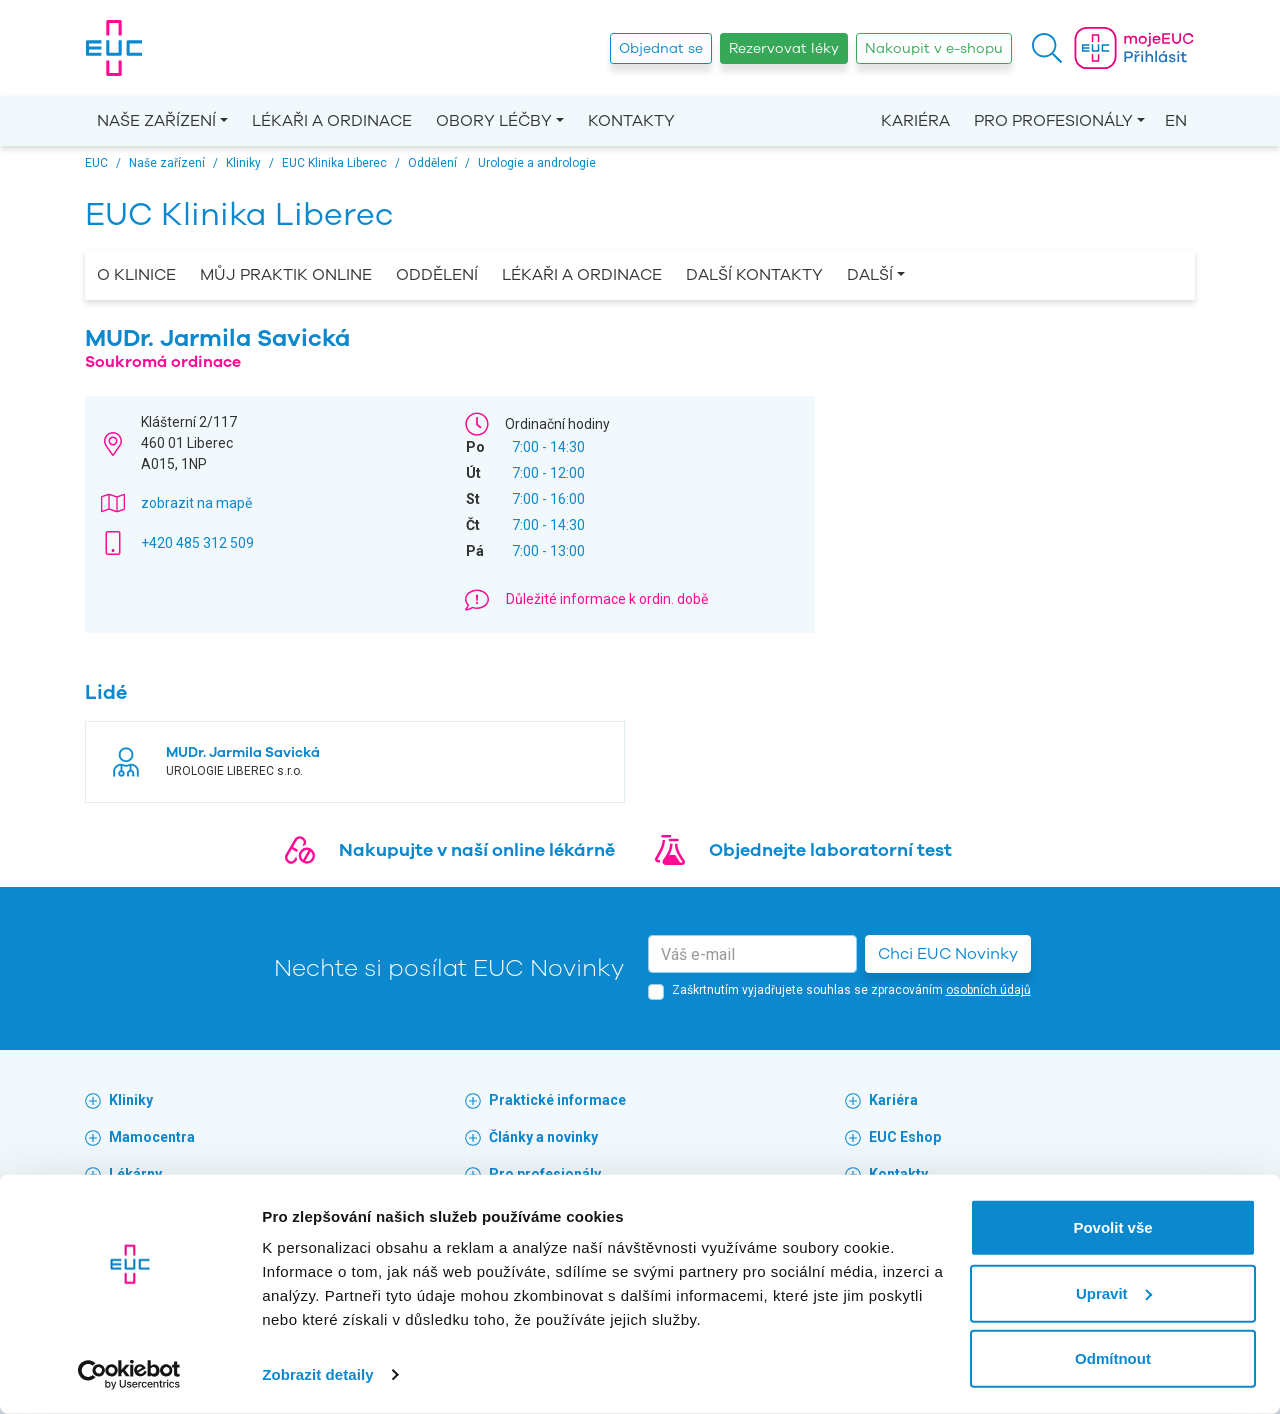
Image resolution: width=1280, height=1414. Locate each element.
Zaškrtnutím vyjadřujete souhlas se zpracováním (851, 990)
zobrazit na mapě (196, 503)
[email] (752, 954)
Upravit (1114, 1292)
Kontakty (631, 121)
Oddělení (437, 275)
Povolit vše (1112, 1227)
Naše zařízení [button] (156, 121)
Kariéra (915, 121)
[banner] (114, 48)
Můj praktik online (286, 275)
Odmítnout (1113, 1358)
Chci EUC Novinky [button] (948, 954)
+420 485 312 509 (197, 543)
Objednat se (661, 48)
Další (870, 275)
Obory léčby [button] (494, 121)
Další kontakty (754, 275)
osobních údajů (988, 990)
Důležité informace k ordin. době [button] (607, 599)
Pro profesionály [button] (1053, 121)
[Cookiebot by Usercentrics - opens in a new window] (129, 1375)
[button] (1047, 48)
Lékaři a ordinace (332, 121)
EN (1176, 121)
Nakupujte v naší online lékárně (477, 850)
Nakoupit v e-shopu (934, 48)
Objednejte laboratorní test (830, 850)
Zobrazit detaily (318, 1374)
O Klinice (136, 275)
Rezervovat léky (784, 48)
